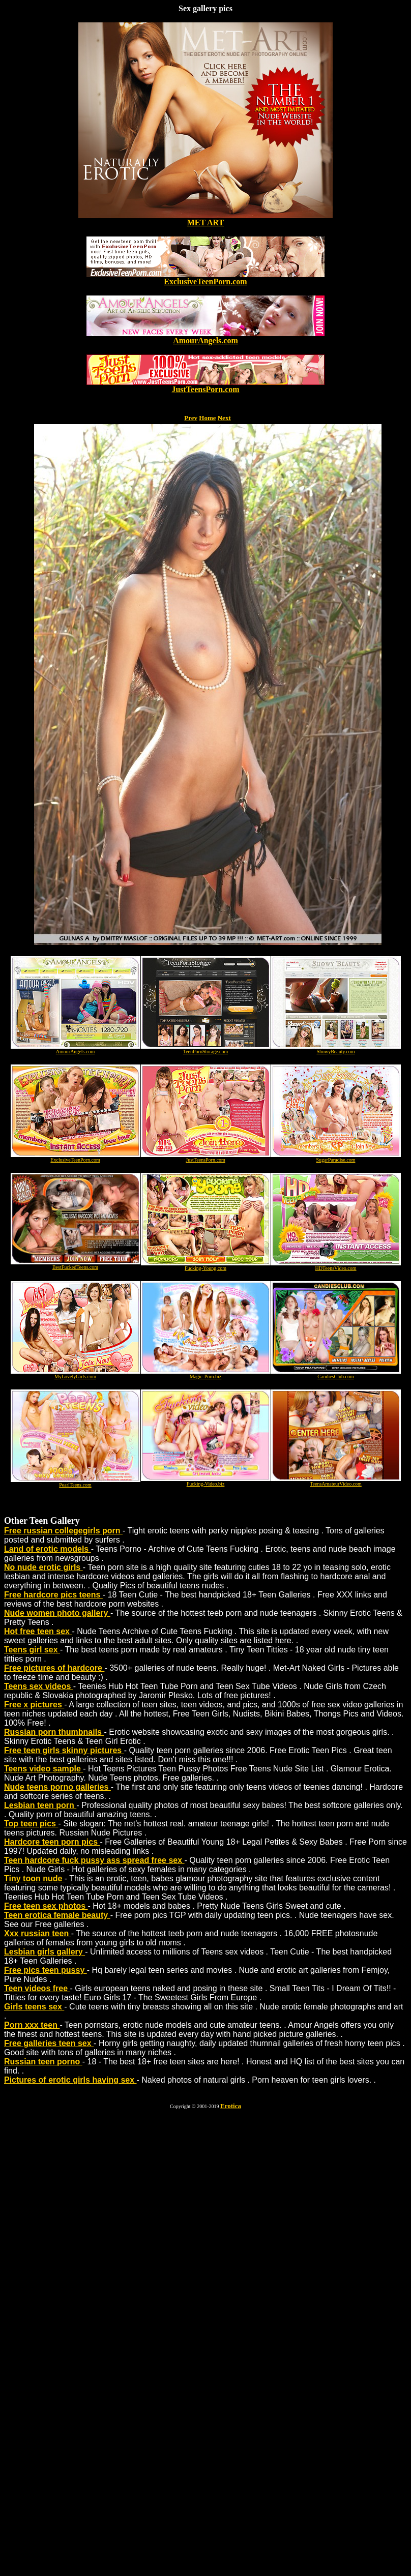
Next (224, 418)
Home (207, 418)
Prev (190, 418)
